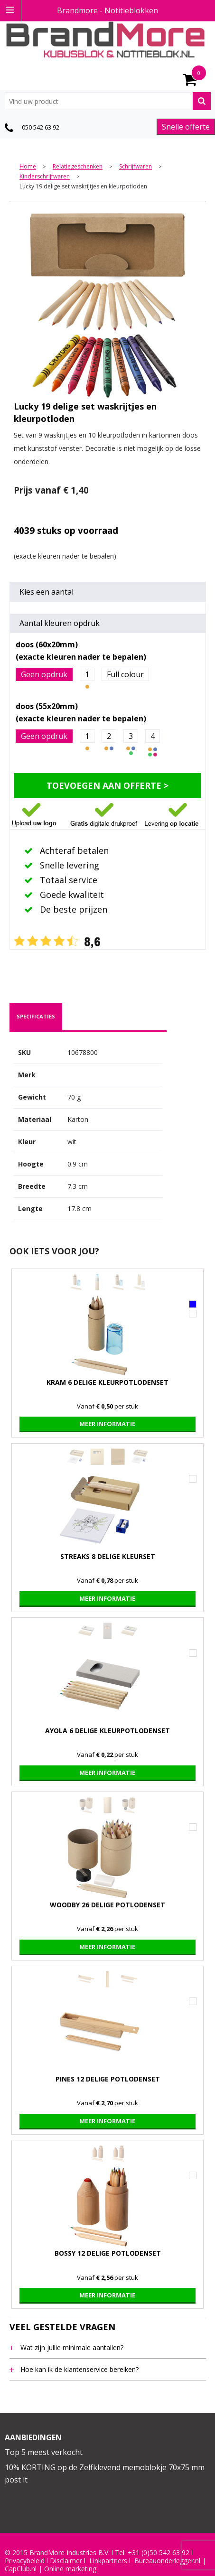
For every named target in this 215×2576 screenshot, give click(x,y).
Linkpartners (108, 2561)
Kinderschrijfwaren (44, 177)
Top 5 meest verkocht (44, 2452)
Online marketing (70, 2569)
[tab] (35, 1016)
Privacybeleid (25, 2561)
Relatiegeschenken (78, 167)
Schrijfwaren (135, 167)
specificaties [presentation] (36, 1016)
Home (27, 167)
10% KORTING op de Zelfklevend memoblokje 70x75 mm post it (105, 2473)
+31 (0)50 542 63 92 (158, 2553)
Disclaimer (66, 2561)
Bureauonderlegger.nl (167, 2561)
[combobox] (108, 101)
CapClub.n (20, 2569)
